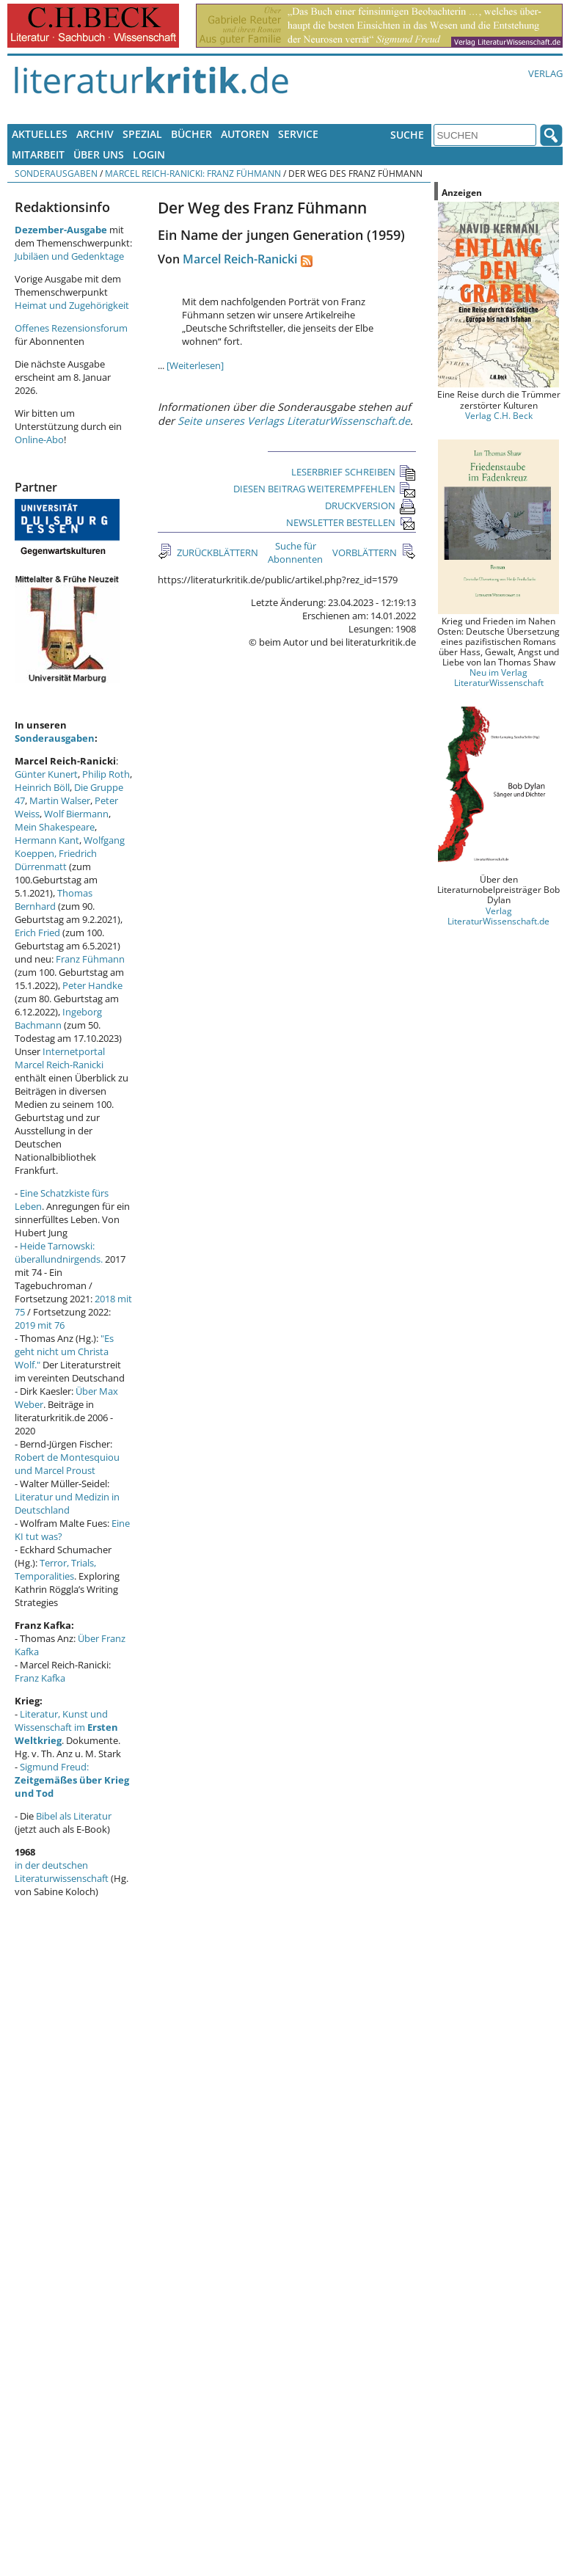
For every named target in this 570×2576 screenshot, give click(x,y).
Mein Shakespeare (55, 826)
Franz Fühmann (90, 959)
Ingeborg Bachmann (58, 1018)
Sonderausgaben (56, 173)
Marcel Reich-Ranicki (240, 259)
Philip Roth (106, 774)
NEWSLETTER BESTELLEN (351, 522)
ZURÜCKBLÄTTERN (216, 552)
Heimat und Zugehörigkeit (72, 305)
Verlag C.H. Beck (499, 415)
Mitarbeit (38, 154)
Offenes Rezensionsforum (71, 328)
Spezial (142, 134)
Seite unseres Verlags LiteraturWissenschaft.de (294, 421)
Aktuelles (39, 134)
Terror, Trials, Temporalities (55, 1569)
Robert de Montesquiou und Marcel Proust (67, 1464)
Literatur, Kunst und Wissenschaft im (66, 1727)
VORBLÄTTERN (365, 552)
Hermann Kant (47, 840)
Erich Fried (37, 932)
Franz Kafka (40, 1678)
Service (298, 134)
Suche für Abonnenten (295, 552)
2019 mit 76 (40, 1325)
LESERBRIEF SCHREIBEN (353, 471)
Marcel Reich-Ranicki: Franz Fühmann (193, 173)
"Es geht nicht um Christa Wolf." (64, 1351)
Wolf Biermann (76, 813)
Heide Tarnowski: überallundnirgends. (59, 1252)
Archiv (95, 134)
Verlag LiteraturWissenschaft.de (498, 916)
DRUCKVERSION (370, 505)
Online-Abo (39, 439)
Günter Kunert (46, 774)
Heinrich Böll (42, 787)
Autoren (245, 134)
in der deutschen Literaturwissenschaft (62, 1871)
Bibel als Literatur (74, 1815)
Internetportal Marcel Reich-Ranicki (60, 1058)
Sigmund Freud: (72, 1780)
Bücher (191, 134)
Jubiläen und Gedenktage (69, 256)
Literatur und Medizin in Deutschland (67, 1503)
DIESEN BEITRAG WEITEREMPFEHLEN (324, 488)
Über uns (98, 154)
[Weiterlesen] (195, 365)
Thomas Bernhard (53, 899)
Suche (407, 135)
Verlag (545, 73)
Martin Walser (59, 800)
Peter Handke (92, 985)
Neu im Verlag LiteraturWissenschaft (499, 677)
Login (149, 154)
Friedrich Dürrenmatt (56, 860)
